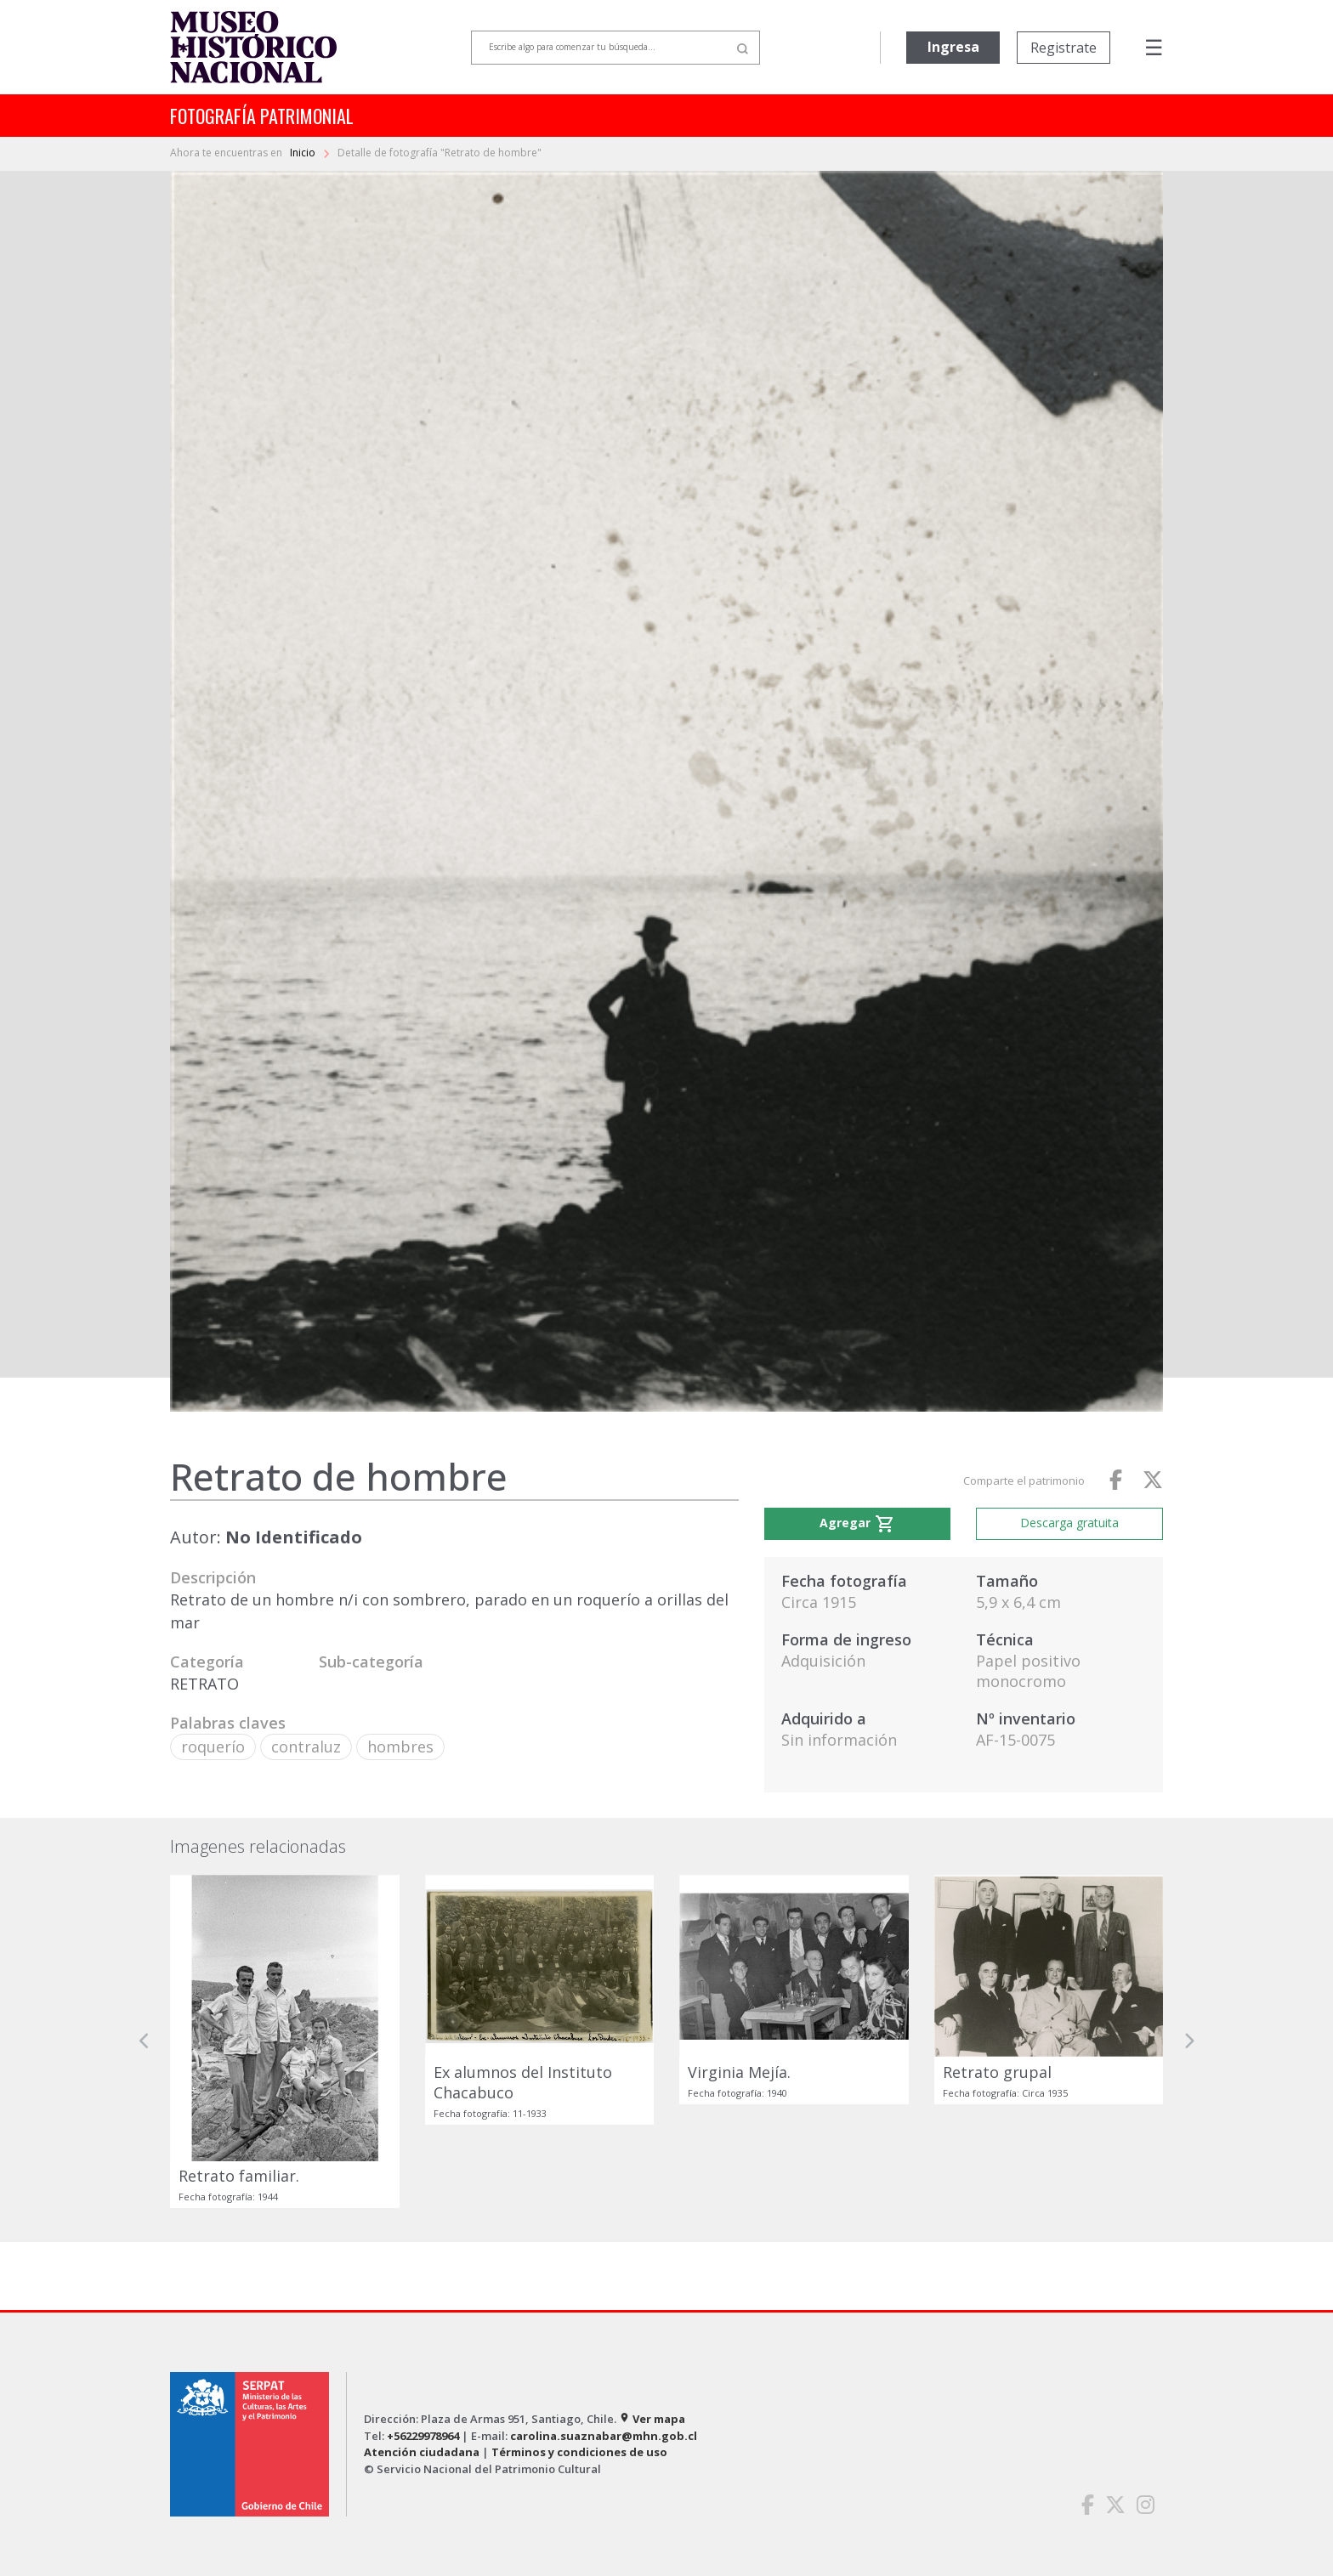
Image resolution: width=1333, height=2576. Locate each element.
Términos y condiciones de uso (579, 2452)
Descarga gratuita (1069, 1522)
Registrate (1063, 47)
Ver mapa (652, 2418)
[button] (144, 2041)
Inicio (304, 152)
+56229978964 (423, 2435)
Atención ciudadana (421, 2452)
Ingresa (953, 46)
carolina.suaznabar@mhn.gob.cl (603, 2435)
